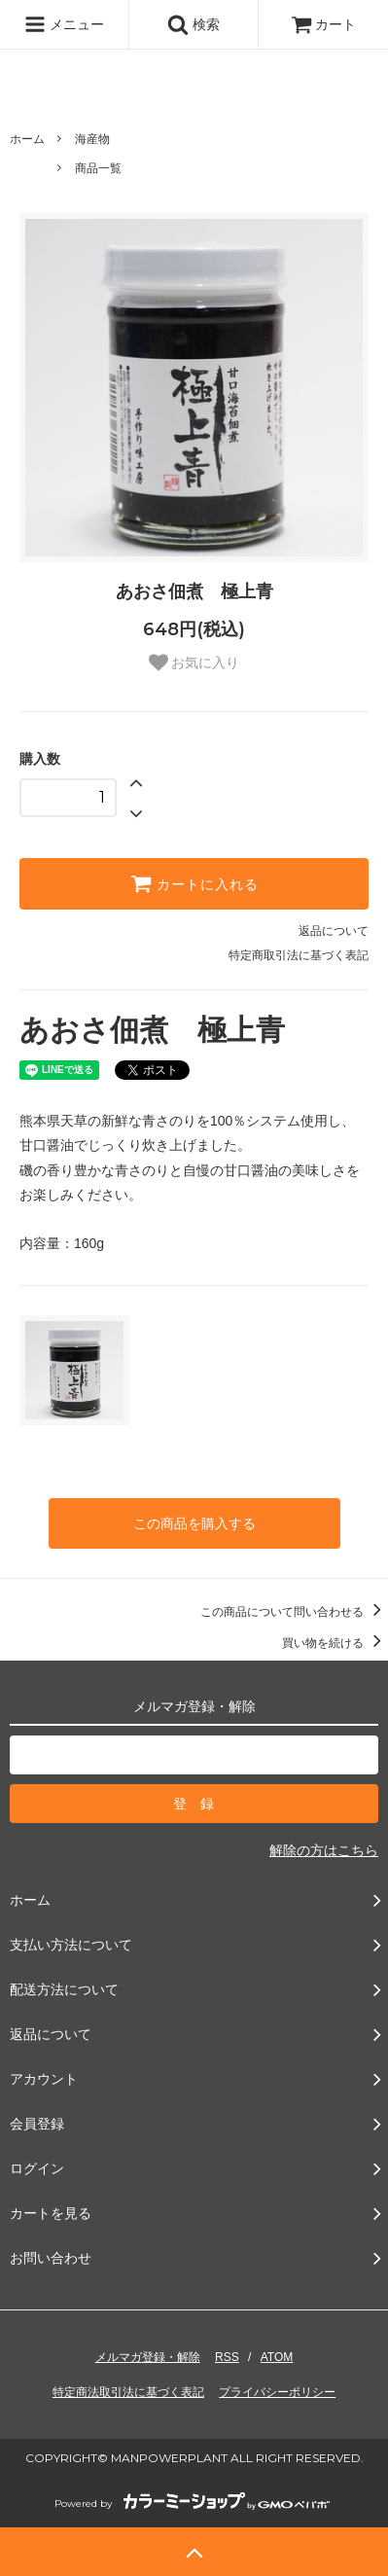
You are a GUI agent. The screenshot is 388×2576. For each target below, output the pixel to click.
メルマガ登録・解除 (147, 2357)
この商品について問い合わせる (294, 1612)
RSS (227, 2357)
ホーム (27, 139)
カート (324, 24)
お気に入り (194, 662)
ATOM (277, 2357)
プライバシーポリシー (277, 2392)
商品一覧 (98, 168)
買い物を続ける (335, 1643)
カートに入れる (194, 883)
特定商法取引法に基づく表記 (128, 2392)
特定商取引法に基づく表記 (299, 955)
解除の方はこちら (323, 1850)
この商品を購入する (194, 1523)
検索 (193, 24)
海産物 (92, 139)
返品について (334, 931)
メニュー (64, 24)
